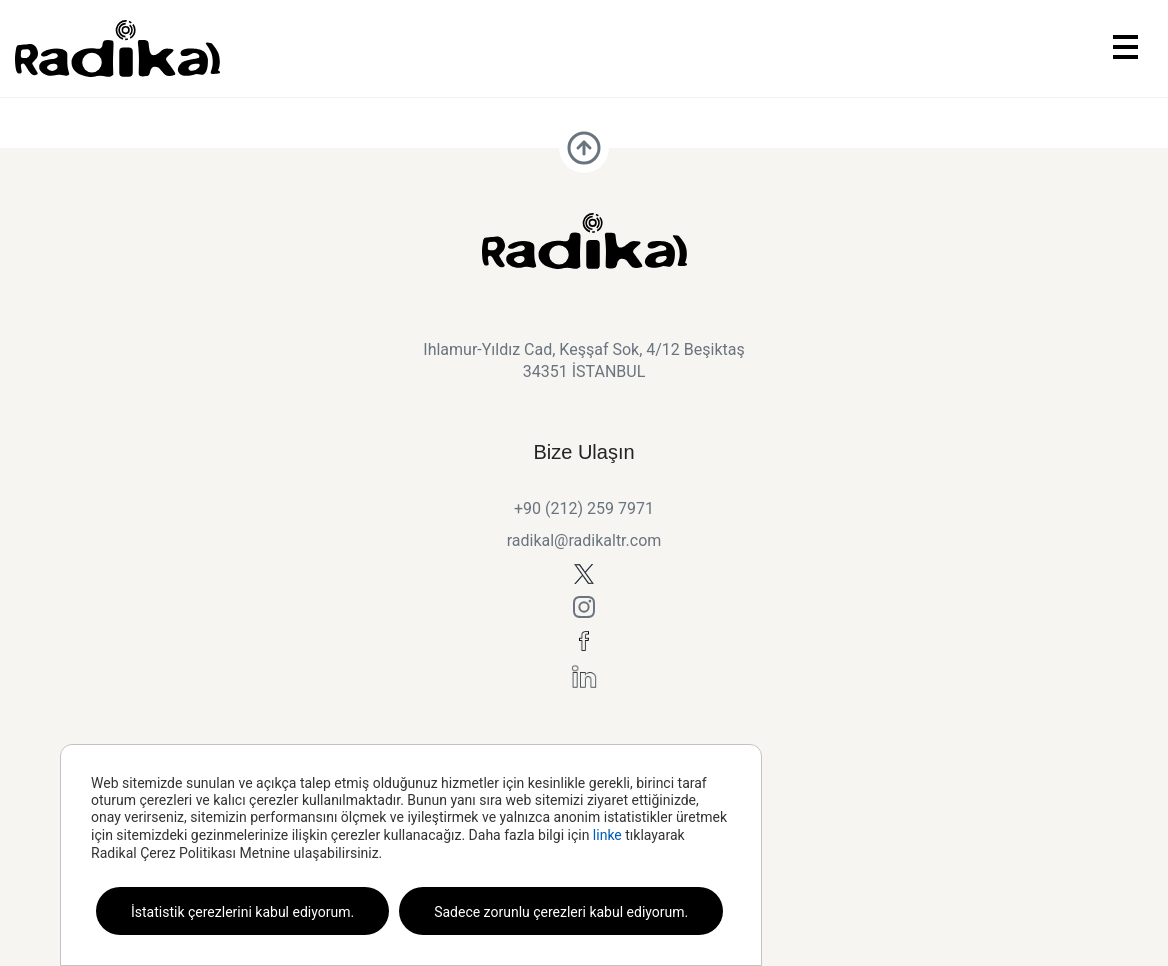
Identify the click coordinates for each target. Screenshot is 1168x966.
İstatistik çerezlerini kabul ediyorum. (242, 912)
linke (607, 835)
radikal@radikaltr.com (584, 540)
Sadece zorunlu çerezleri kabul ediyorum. (561, 912)
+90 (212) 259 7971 (584, 508)
